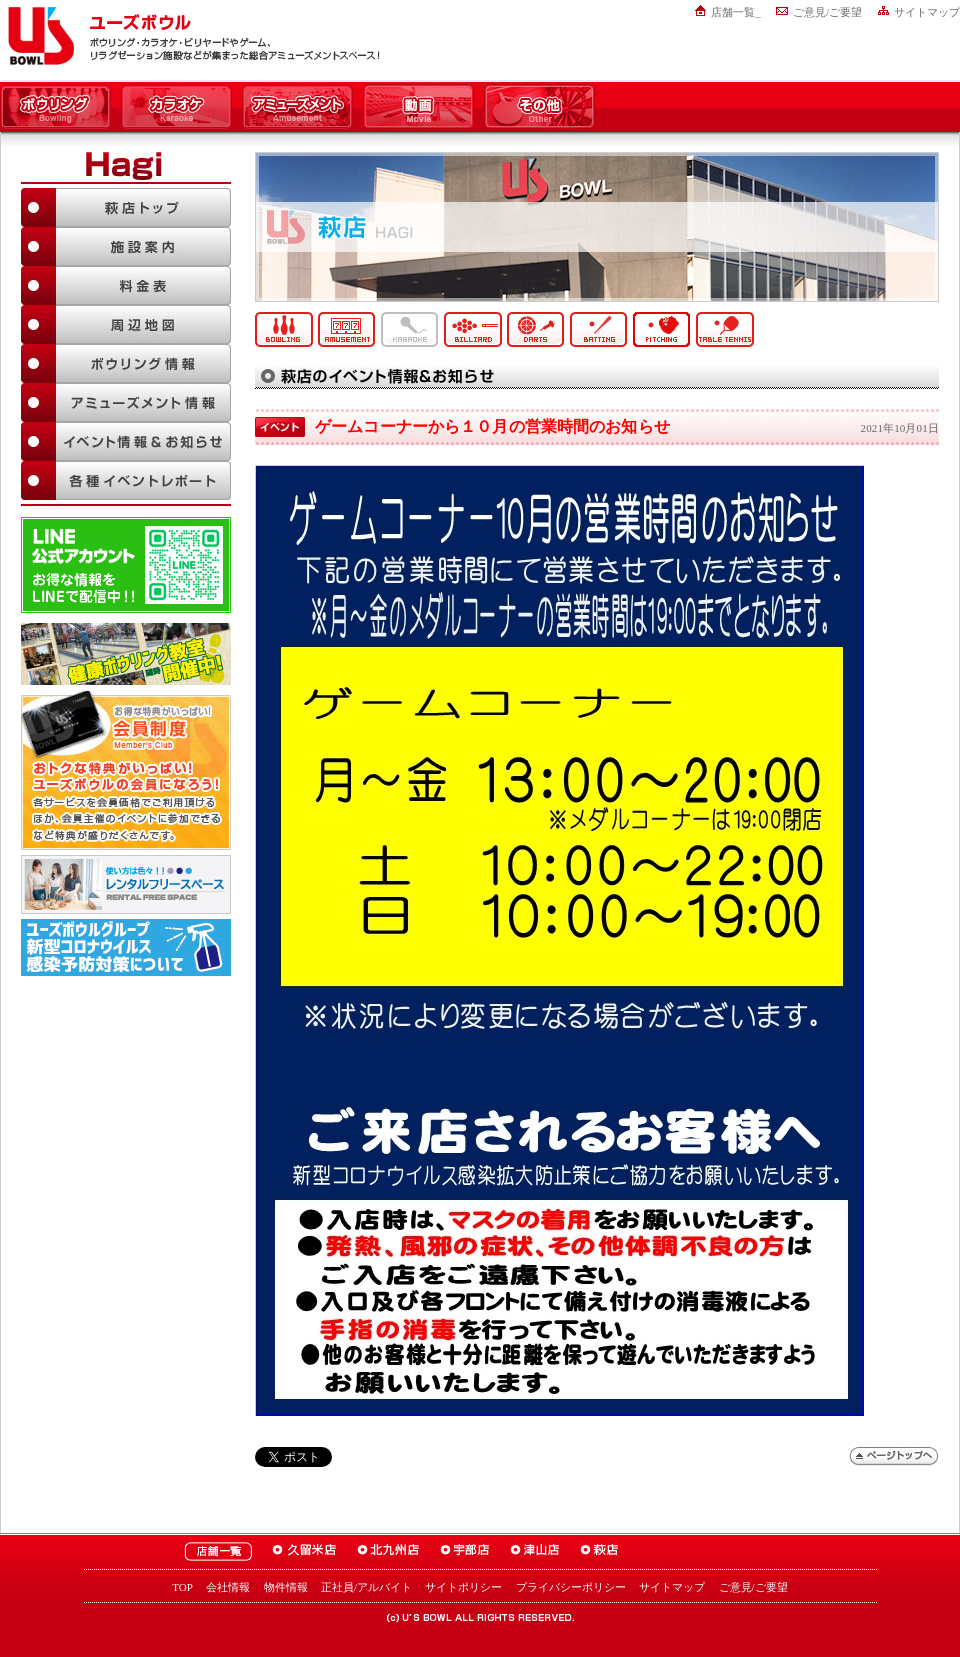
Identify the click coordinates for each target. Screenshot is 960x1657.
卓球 (725, 329)
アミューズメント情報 (126, 402)
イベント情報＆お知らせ (126, 441)
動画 (418, 108)
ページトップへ (894, 1456)
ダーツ (536, 329)
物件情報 (286, 1587)
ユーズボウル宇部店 (465, 1551)
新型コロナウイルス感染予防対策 (126, 947)
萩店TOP (126, 207)
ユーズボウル (37, 36)
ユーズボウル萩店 (599, 1551)
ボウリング (55, 108)
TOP (182, 1587)
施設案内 (126, 246)
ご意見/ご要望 (827, 12)
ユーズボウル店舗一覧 (218, 1551)
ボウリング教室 (126, 654)
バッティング (599, 329)
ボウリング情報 (126, 363)
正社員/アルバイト (366, 1587)
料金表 (126, 285)
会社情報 (228, 1587)
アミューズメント (297, 108)
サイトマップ (927, 12)
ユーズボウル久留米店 (304, 1551)
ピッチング (662, 329)
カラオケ (176, 108)
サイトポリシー (463, 1587)
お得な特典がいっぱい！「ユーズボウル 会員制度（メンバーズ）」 (126, 770)
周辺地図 (126, 324)
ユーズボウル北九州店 (388, 1551)
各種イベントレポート (126, 480)
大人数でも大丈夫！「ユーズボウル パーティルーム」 (126, 884)
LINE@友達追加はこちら (126, 565)
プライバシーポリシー (571, 1587)
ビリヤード (473, 329)
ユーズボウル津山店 (535, 1551)
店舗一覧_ (736, 12)
